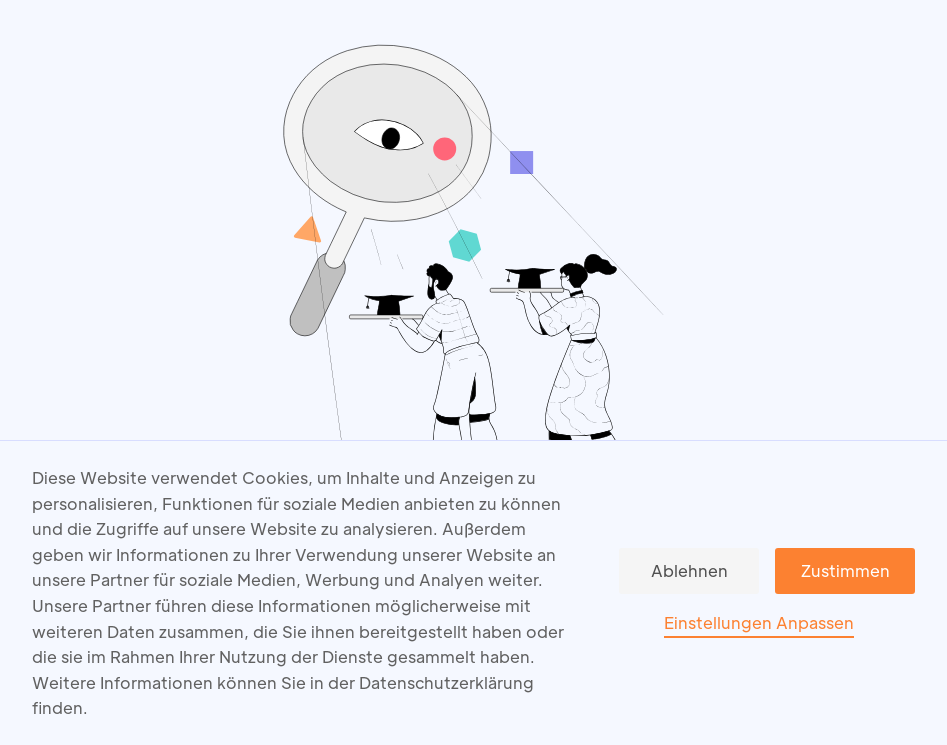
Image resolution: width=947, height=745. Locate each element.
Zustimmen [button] (845, 570)
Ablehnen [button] (689, 570)
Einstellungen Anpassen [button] (759, 622)
